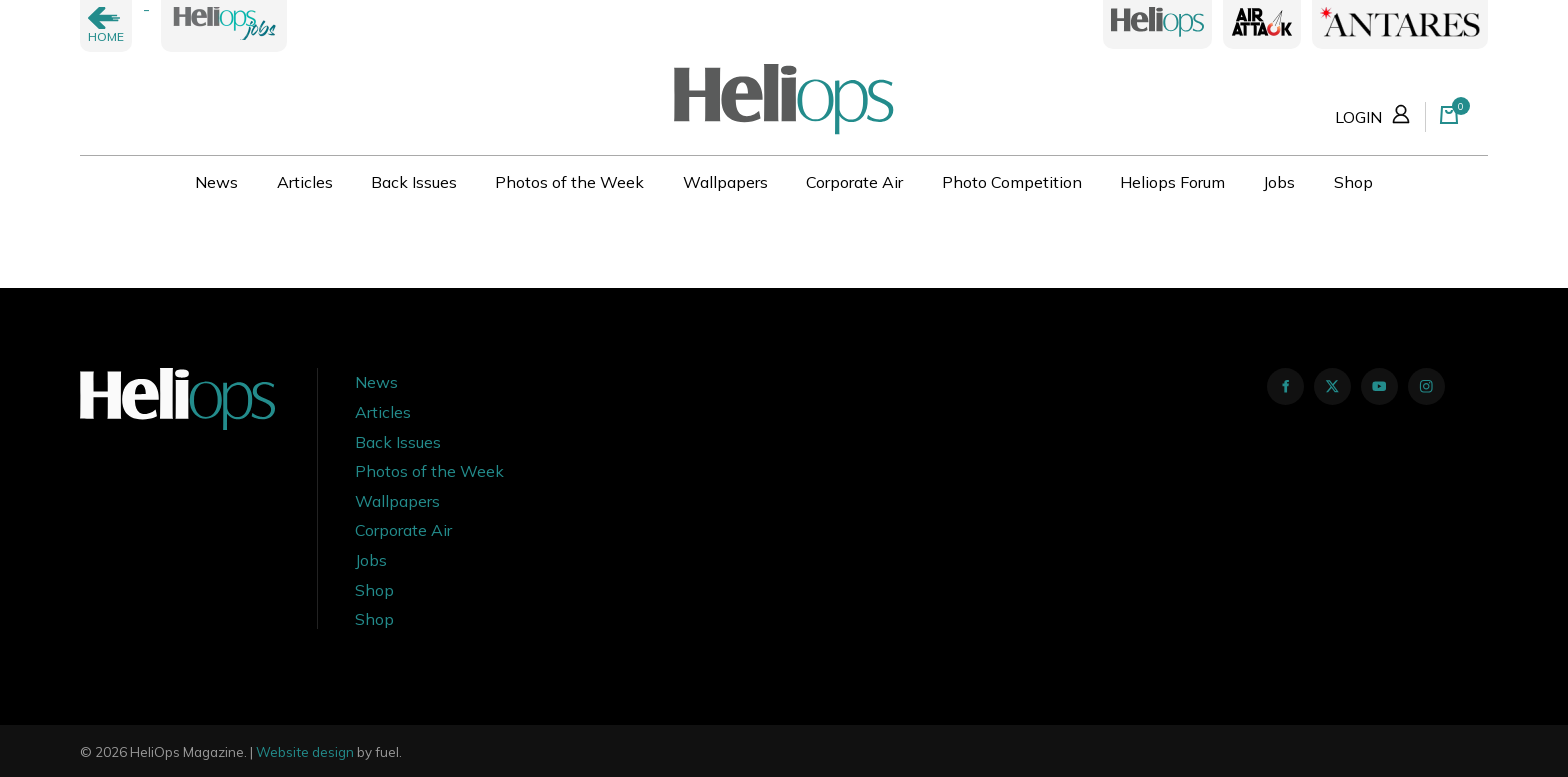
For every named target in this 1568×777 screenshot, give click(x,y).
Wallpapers (725, 182)
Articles (305, 182)
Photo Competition (1012, 182)
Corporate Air (854, 182)
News (216, 182)
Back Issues (414, 182)
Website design (305, 752)
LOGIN (1375, 113)
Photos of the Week (569, 182)
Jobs (1279, 182)
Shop (1353, 182)
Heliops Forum (1172, 182)
